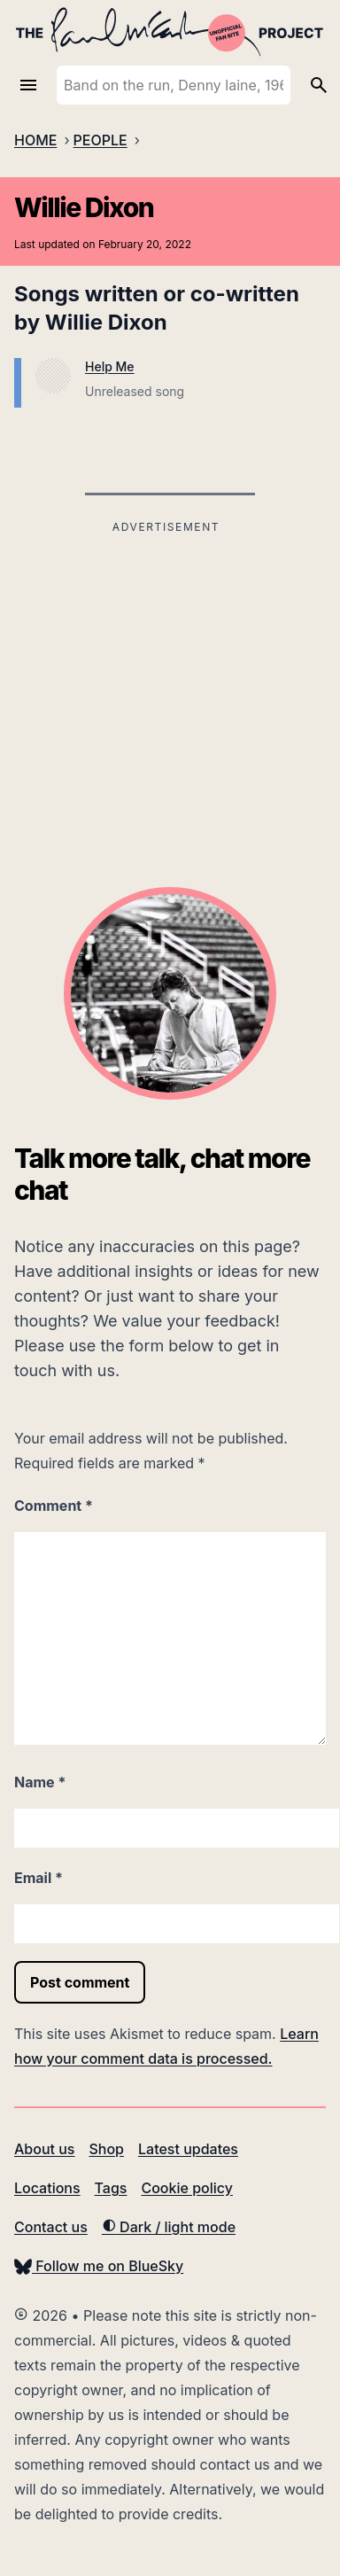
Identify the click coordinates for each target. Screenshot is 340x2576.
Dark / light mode (169, 2227)
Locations (47, 2188)
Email (38, 1878)
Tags (111, 2188)
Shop (106, 2149)
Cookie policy (186, 2188)
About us (44, 2149)
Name (40, 1782)
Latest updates (188, 2149)
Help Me (110, 366)
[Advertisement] (166, 663)
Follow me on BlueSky (98, 2266)
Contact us (51, 2227)
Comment (53, 1505)
